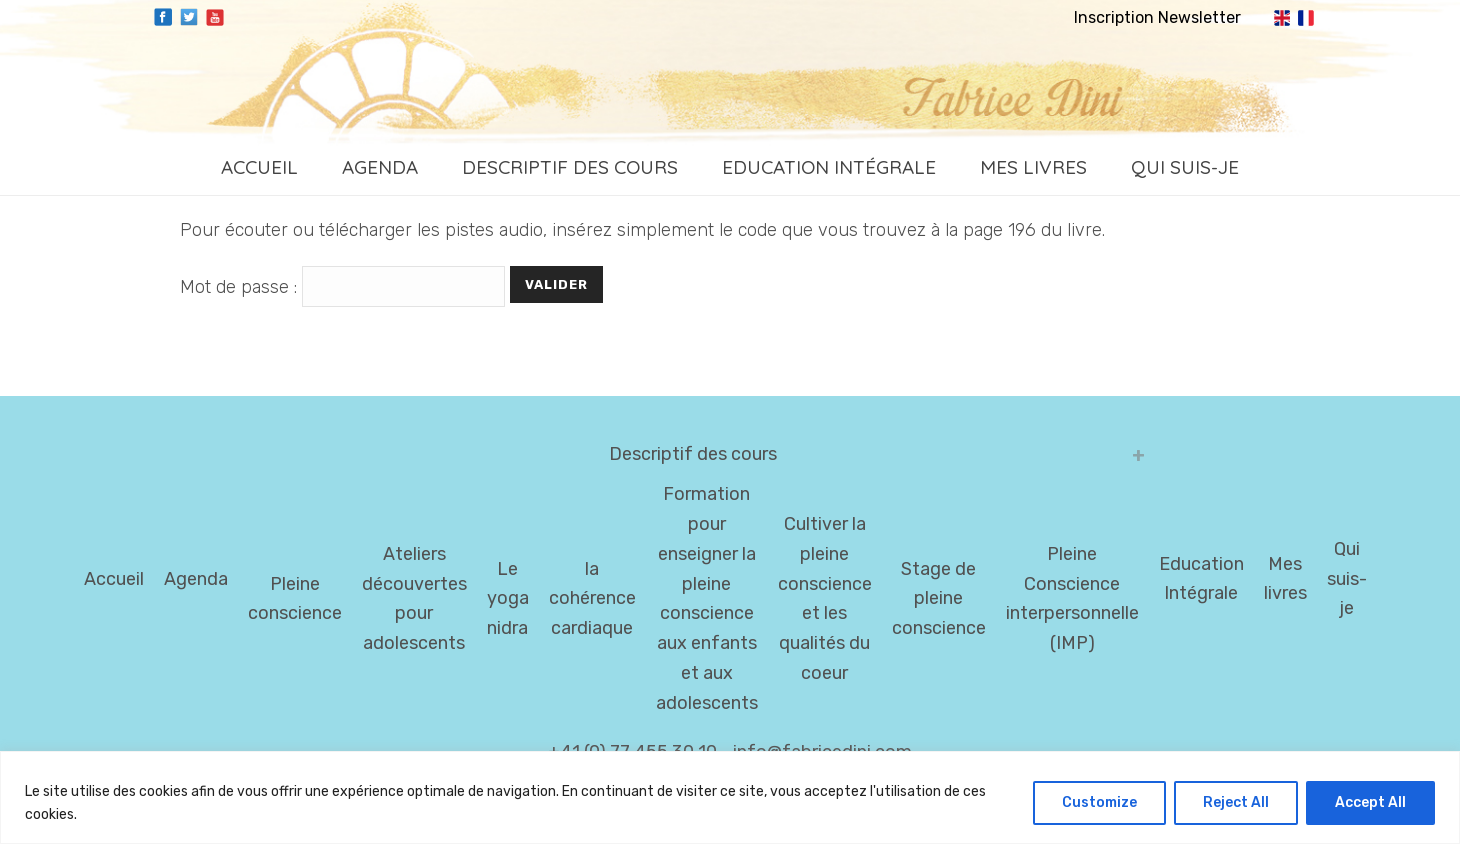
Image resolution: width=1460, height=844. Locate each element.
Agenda (380, 167)
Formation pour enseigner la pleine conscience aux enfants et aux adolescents (707, 598)
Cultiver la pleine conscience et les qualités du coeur (825, 598)
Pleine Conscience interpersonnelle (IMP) (1072, 599)
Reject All (1236, 802)
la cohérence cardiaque (592, 599)
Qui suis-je (1185, 167)
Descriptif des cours (570, 167)
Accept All (1370, 802)
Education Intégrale (829, 167)
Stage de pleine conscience (939, 599)
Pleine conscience (295, 599)
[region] (730, 797)
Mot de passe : (345, 287)
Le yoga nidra (508, 599)
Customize (1099, 802)
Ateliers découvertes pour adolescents (414, 599)
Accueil (259, 167)
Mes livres (1033, 167)
